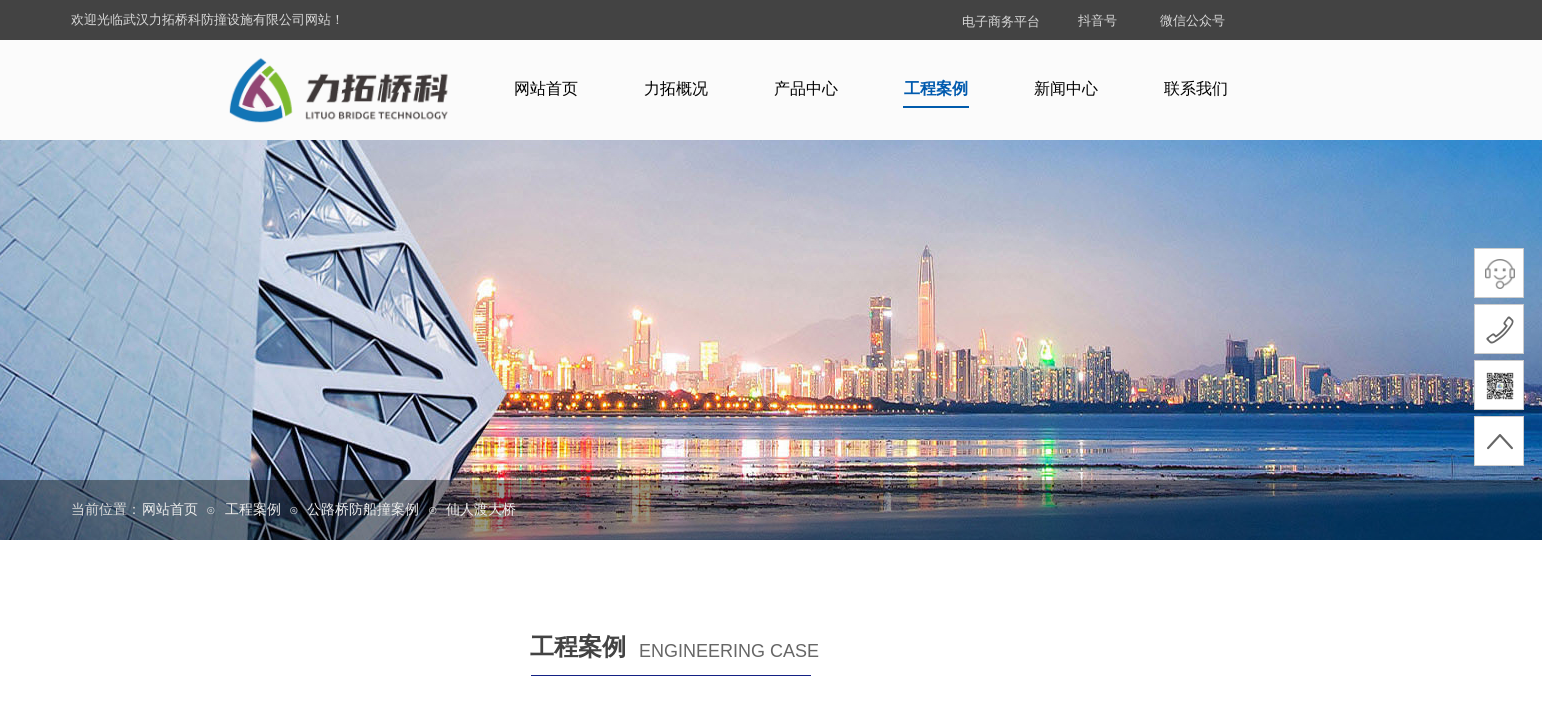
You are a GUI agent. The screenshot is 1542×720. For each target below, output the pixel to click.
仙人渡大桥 (481, 509)
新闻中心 (1066, 88)
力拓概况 (676, 88)
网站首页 (546, 88)
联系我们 (1196, 88)
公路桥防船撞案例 (363, 509)
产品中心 (806, 88)
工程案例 (936, 88)
